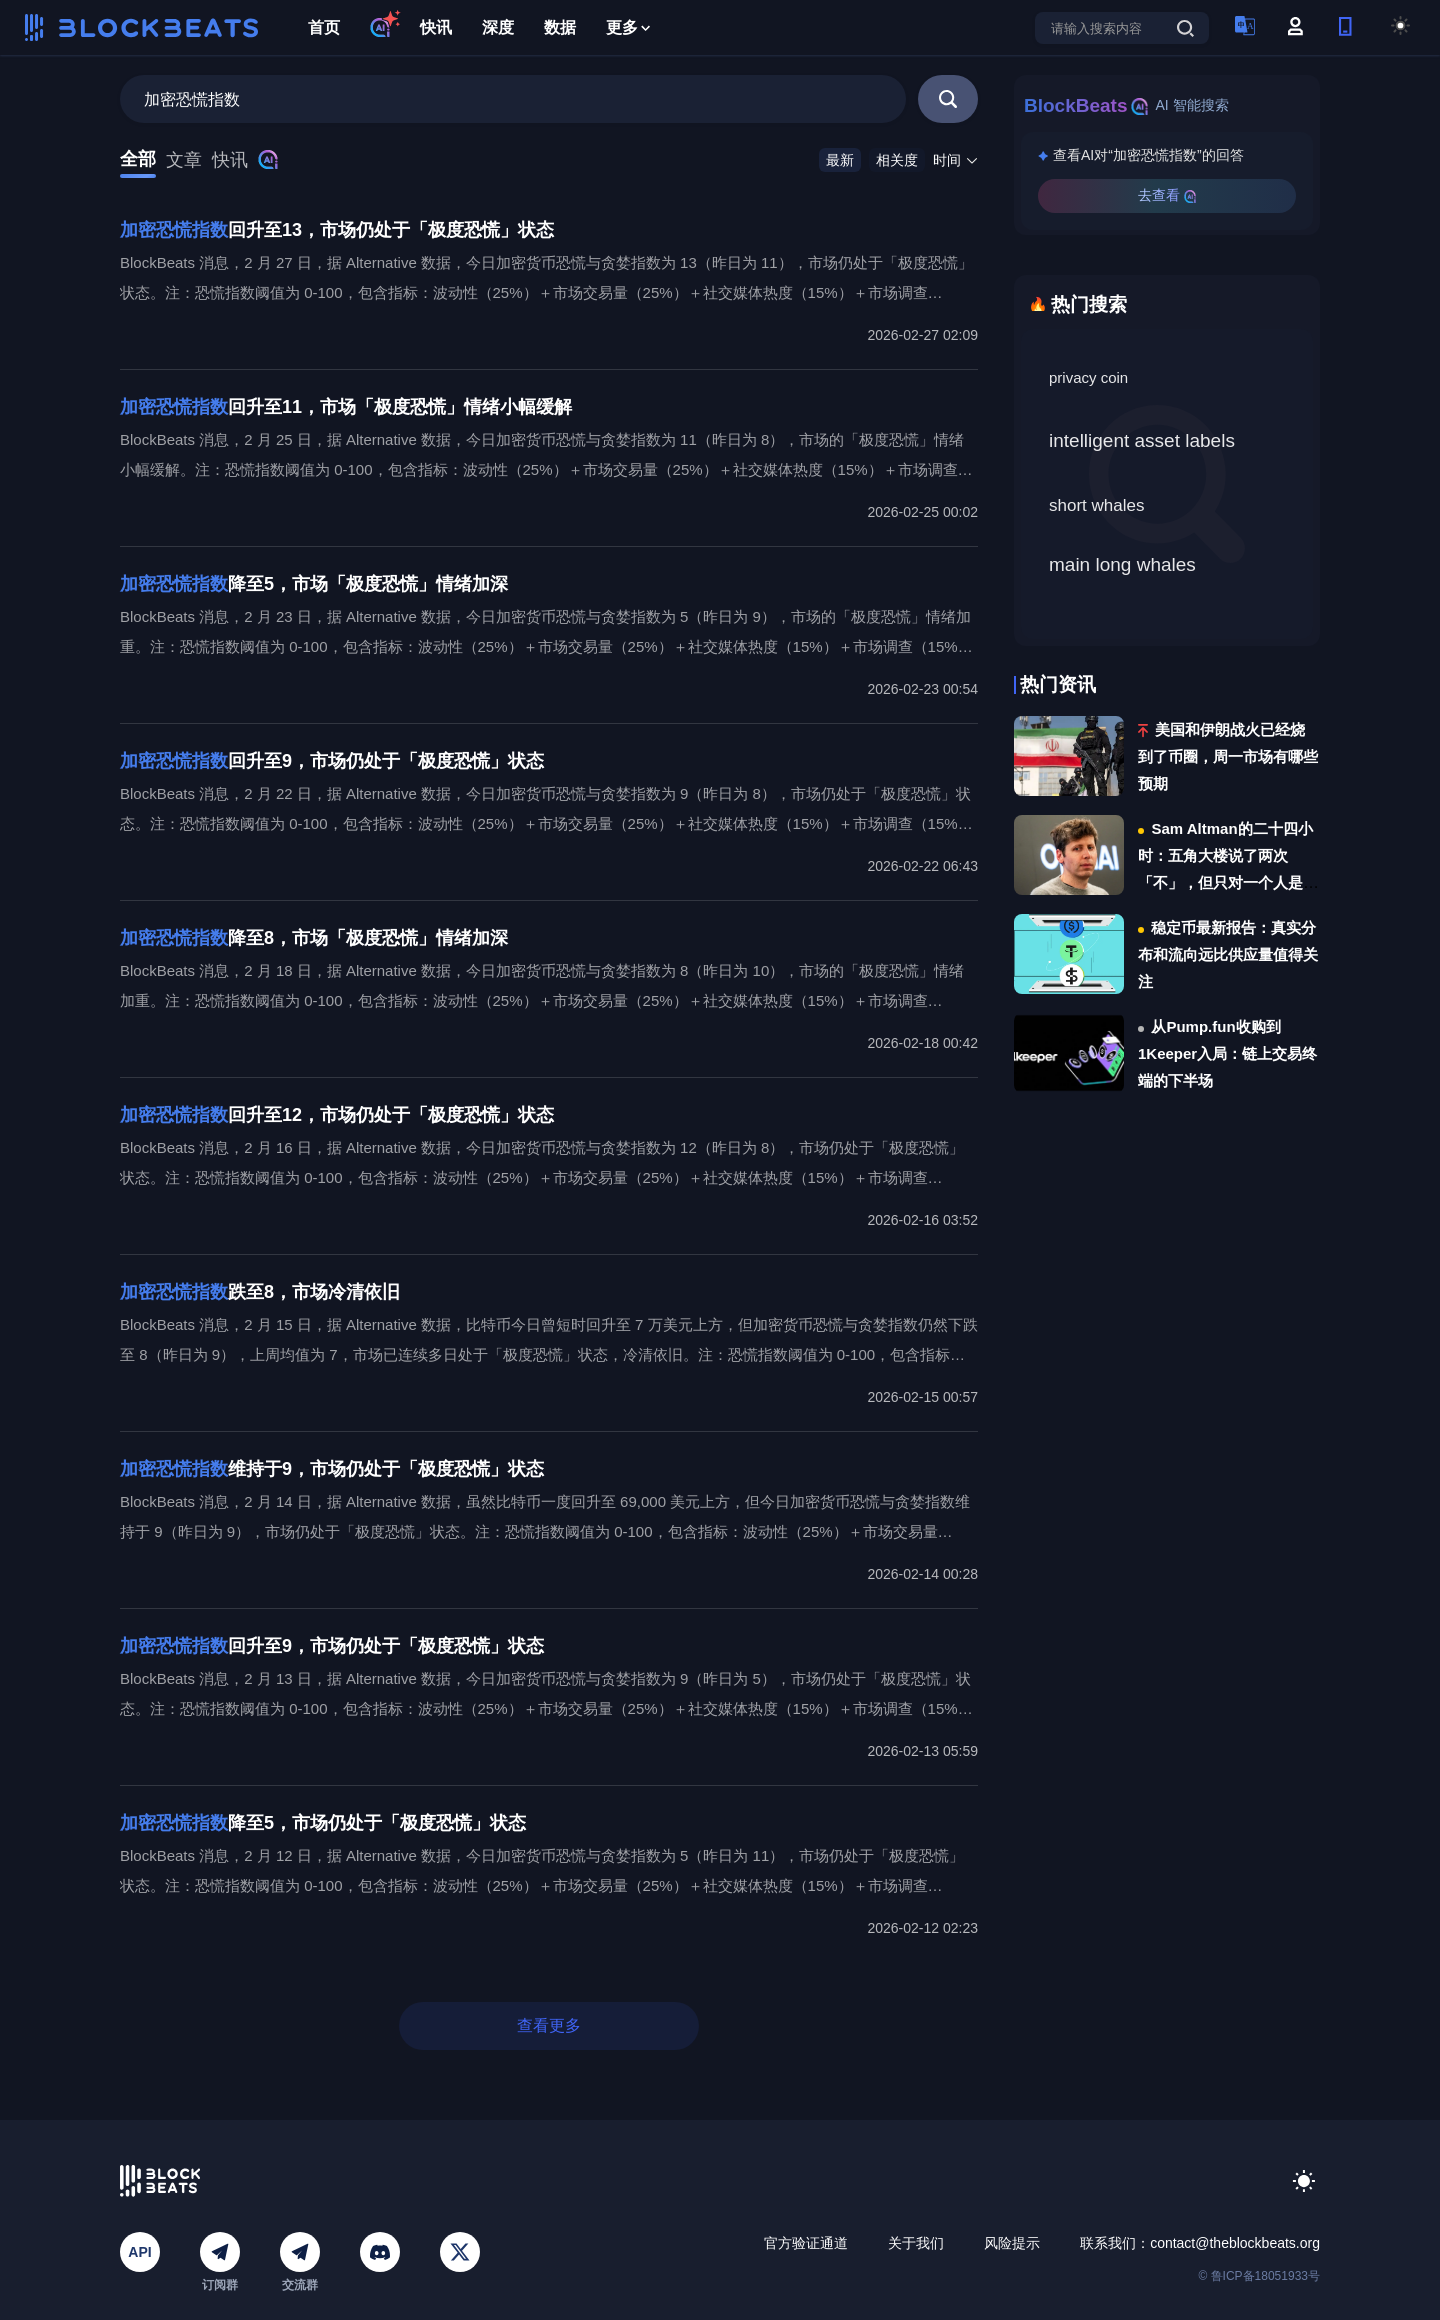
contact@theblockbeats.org (1235, 2243)
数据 (560, 27)
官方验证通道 (806, 2243)
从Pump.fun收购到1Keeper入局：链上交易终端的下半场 (1227, 1053)
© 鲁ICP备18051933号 (1259, 2276)
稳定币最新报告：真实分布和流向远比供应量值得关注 (1228, 954)
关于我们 (916, 2243)
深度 (498, 27)
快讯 (436, 27)
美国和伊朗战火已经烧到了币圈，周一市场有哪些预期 (1228, 756)
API (139, 2252)
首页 (324, 27)
